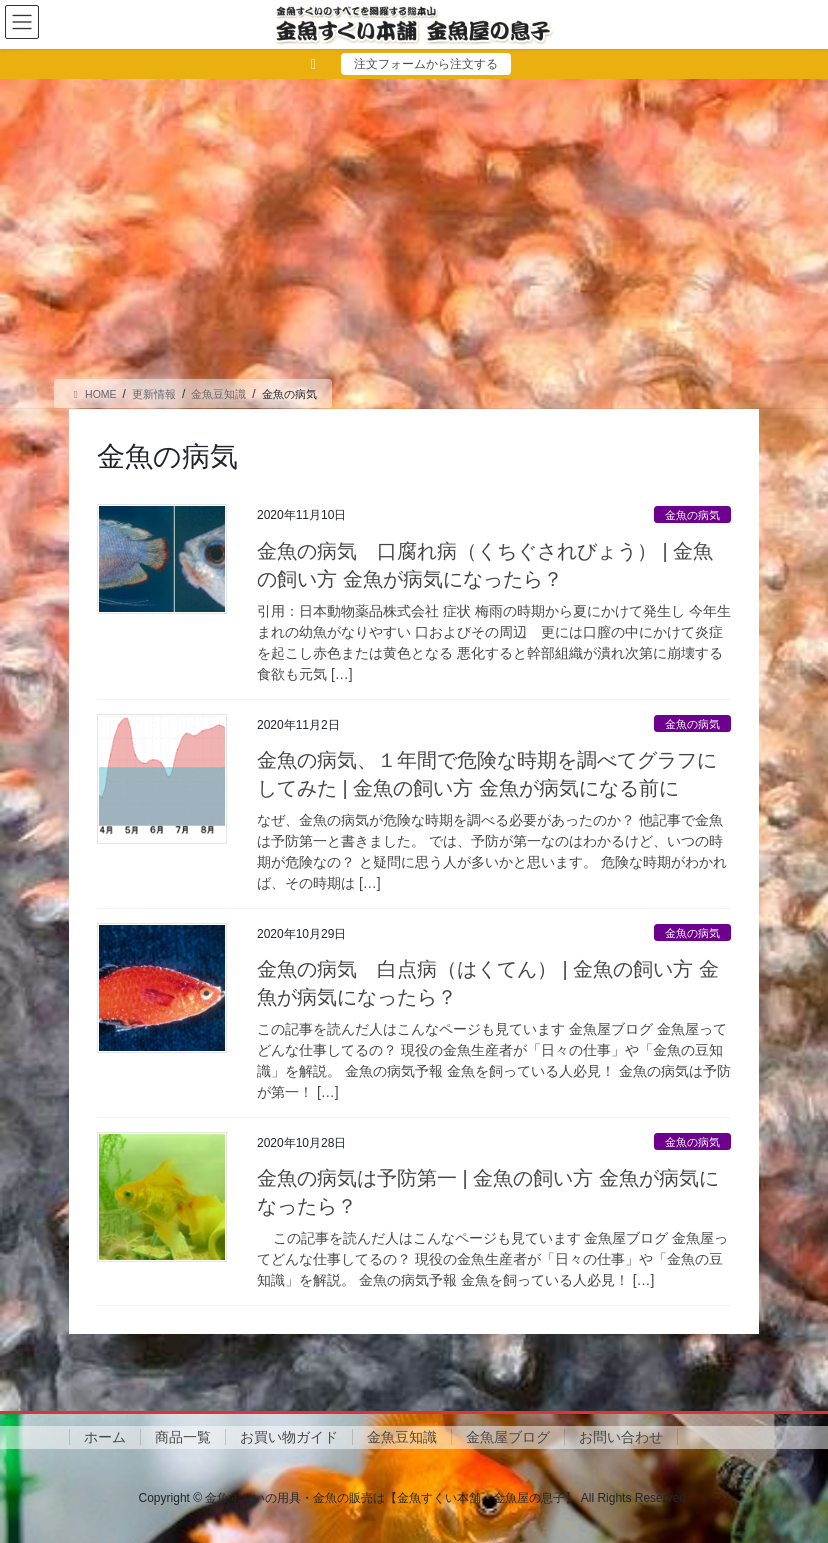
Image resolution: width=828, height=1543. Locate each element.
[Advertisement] (414, 229)
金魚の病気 (692, 515)
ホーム (105, 1437)
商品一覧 (183, 1437)
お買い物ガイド (289, 1437)
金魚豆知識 (402, 1437)
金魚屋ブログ (508, 1437)
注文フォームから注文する (426, 64)
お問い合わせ (621, 1437)
